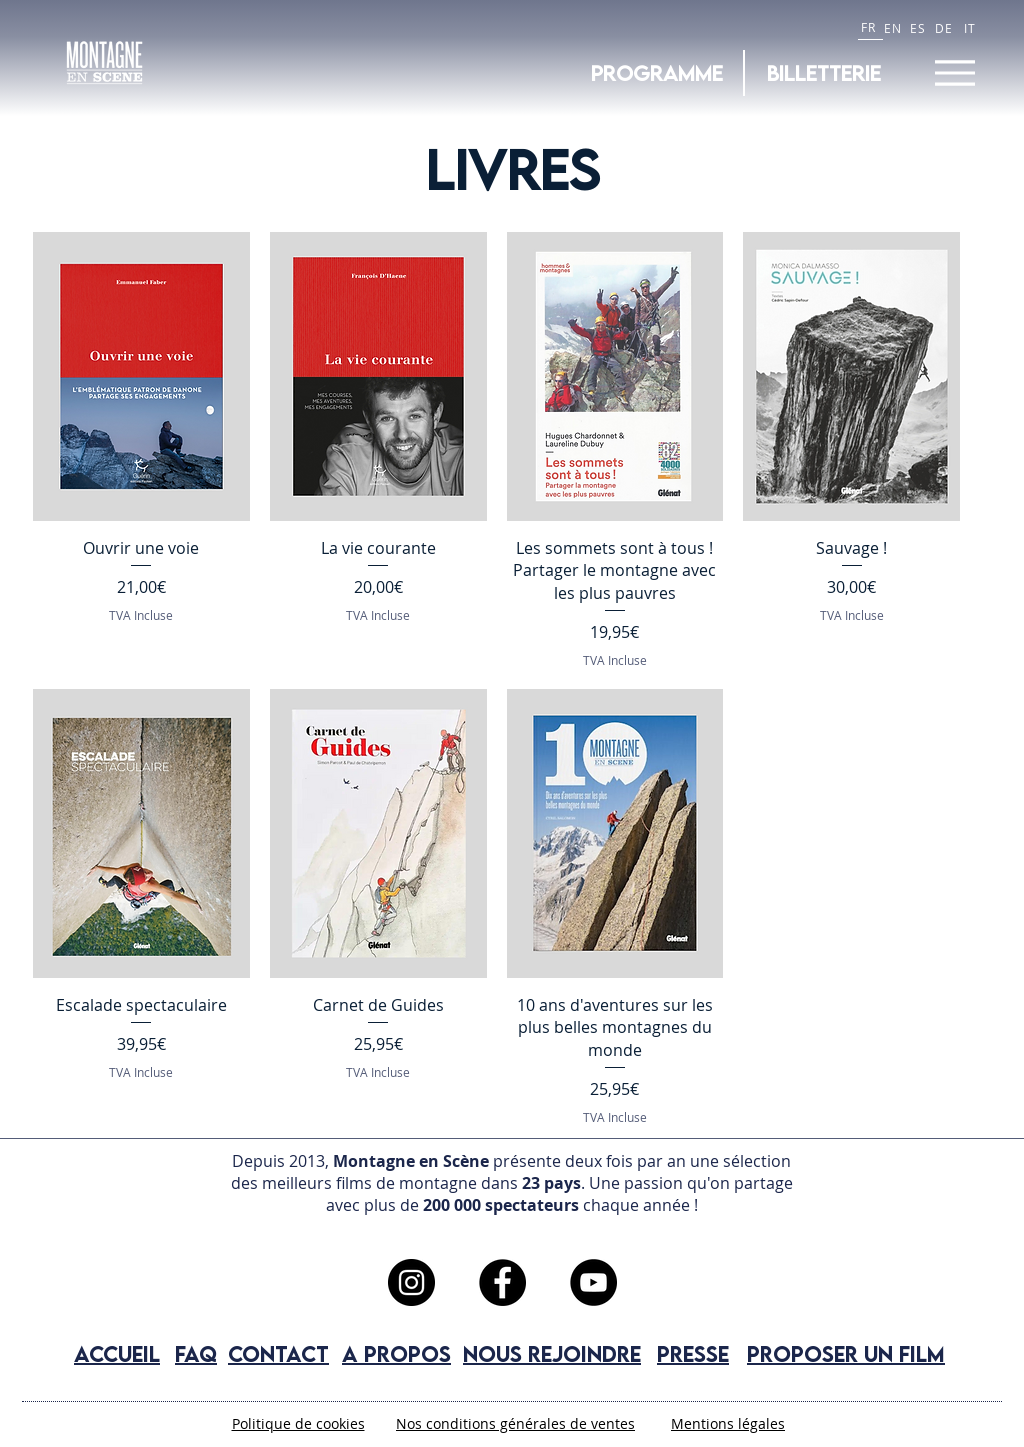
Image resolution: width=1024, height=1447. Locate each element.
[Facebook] (502, 1282)
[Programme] (657, 73)
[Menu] (954, 72)
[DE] (946, 27)
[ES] (920, 27)
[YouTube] (593, 1282)
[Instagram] (411, 1282)
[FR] (870, 27)
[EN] (895, 27)
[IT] (972, 27)
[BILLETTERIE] (824, 73)
